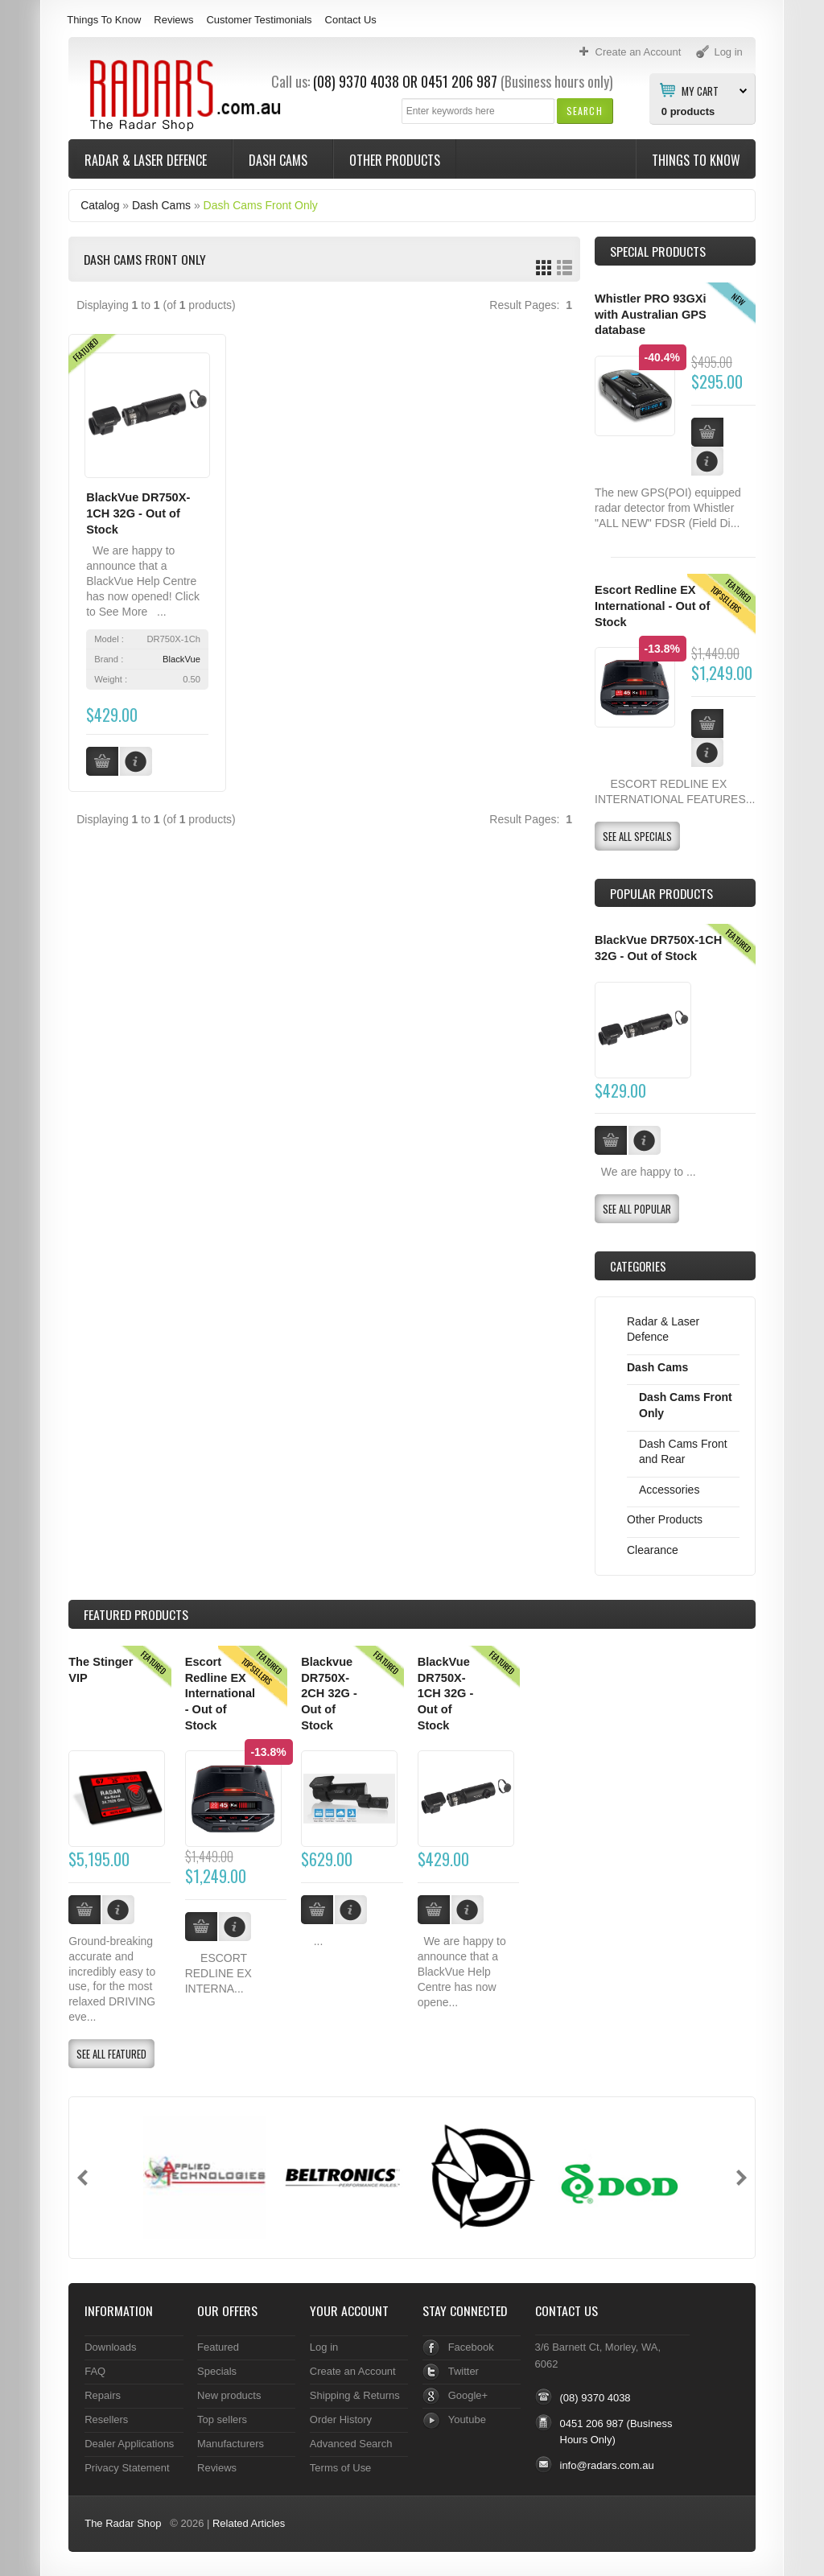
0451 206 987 (459, 81)
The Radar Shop (122, 2523)
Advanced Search (351, 2444)
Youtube (467, 2419)
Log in (324, 2347)
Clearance (652, 1550)
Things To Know (104, 20)
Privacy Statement (126, 2468)
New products (229, 2395)
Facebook (471, 2347)
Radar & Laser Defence (147, 160)
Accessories (669, 1489)
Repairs (102, 2395)
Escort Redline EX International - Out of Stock (652, 605)
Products (136, 1614)
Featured (218, 2347)
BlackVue (181, 659)
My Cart (700, 90)
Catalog (99, 205)
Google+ (468, 2395)
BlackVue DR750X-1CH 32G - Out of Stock (138, 513)
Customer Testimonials (258, 20)
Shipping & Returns (355, 2395)
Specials (217, 2371)
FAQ (94, 2371)
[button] (584, 110)
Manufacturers (230, 2444)
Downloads (110, 2347)
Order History (341, 2419)
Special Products (658, 251)
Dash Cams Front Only (261, 205)
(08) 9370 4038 (356, 81)
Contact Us (351, 20)
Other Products (394, 160)
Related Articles (248, 2523)
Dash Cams (279, 160)
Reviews (173, 20)
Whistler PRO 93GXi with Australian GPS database (651, 314)
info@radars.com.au (607, 2465)
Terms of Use (340, 2468)
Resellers (106, 2419)
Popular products (661, 893)
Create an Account (353, 2371)
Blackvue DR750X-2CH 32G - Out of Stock (329, 1693)
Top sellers (222, 2419)
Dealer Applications (129, 2444)
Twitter (463, 2371)
